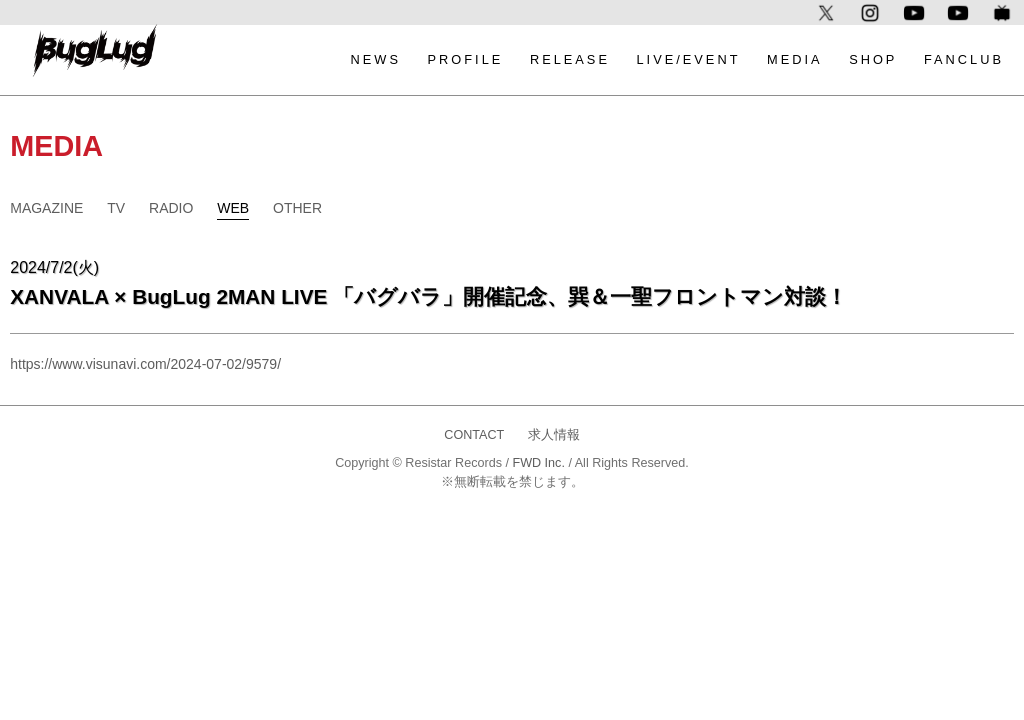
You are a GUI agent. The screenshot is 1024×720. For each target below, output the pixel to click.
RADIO (171, 208)
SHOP (873, 59)
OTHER (297, 208)
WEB (233, 208)
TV (116, 208)
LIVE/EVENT (689, 59)
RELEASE (570, 59)
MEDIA (795, 59)
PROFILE (466, 59)
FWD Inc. (538, 463)
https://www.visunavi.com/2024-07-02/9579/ (145, 364)
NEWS (376, 59)
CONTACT (474, 435)
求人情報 (554, 435)
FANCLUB (964, 59)
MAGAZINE (46, 208)
